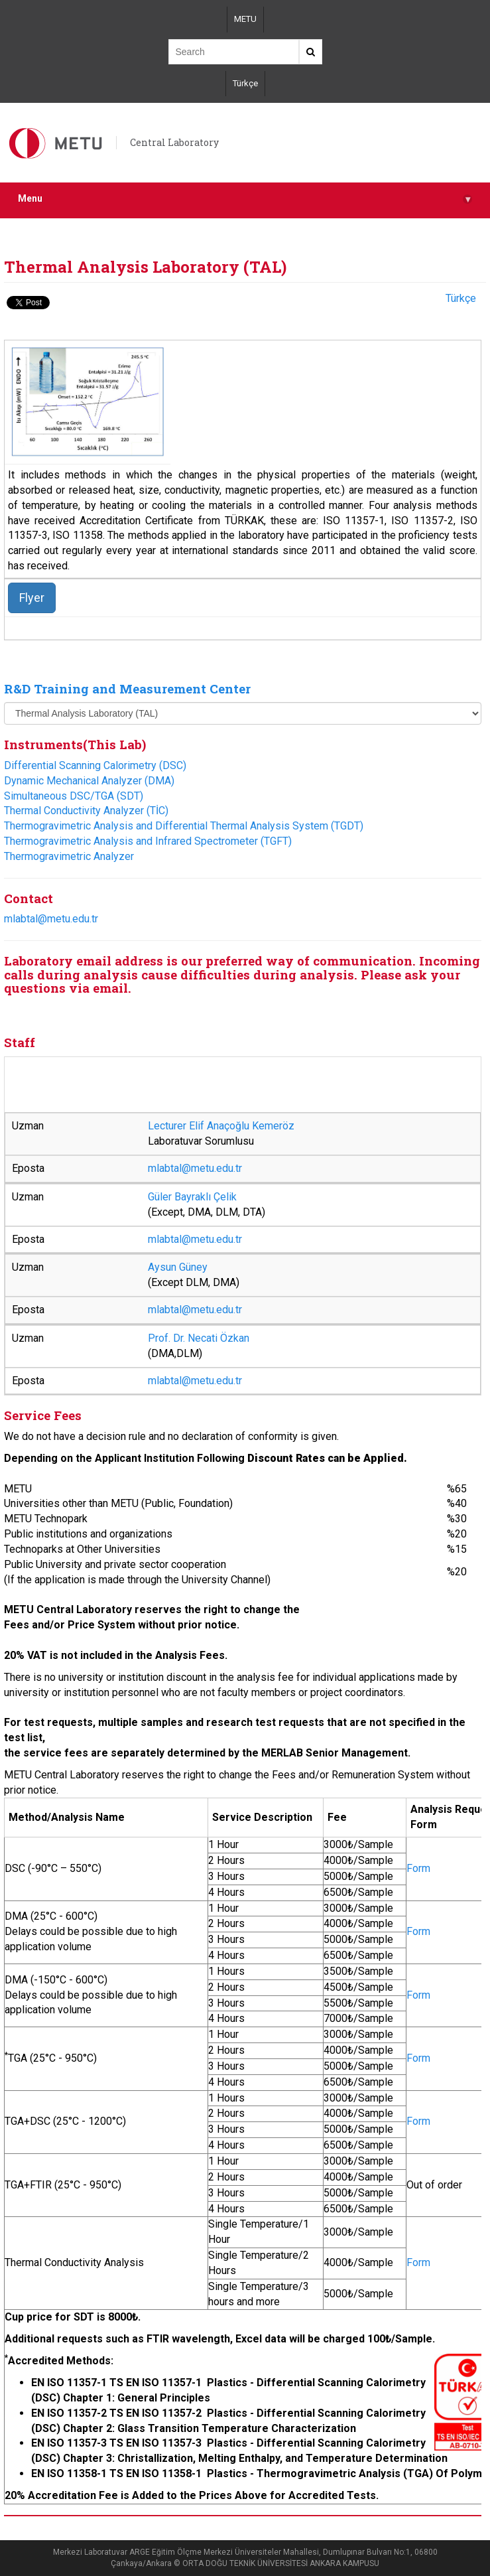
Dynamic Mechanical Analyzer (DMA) (89, 780)
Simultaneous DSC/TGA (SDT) (73, 796)
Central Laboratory (174, 142)
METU (245, 19)
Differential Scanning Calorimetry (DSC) (95, 765)
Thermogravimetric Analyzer (69, 856)
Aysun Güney (178, 1267)
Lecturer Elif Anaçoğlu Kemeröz (221, 1125)
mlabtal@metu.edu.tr (51, 918)
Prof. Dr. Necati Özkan (198, 1338)
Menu (245, 198)
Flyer (31, 598)
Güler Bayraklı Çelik (192, 1196)
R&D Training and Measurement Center (127, 688)
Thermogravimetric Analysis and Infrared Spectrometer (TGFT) (148, 841)
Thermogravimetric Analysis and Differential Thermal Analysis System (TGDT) (183, 826)
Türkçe (245, 83)
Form (418, 1868)
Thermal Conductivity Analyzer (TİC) (86, 810)
